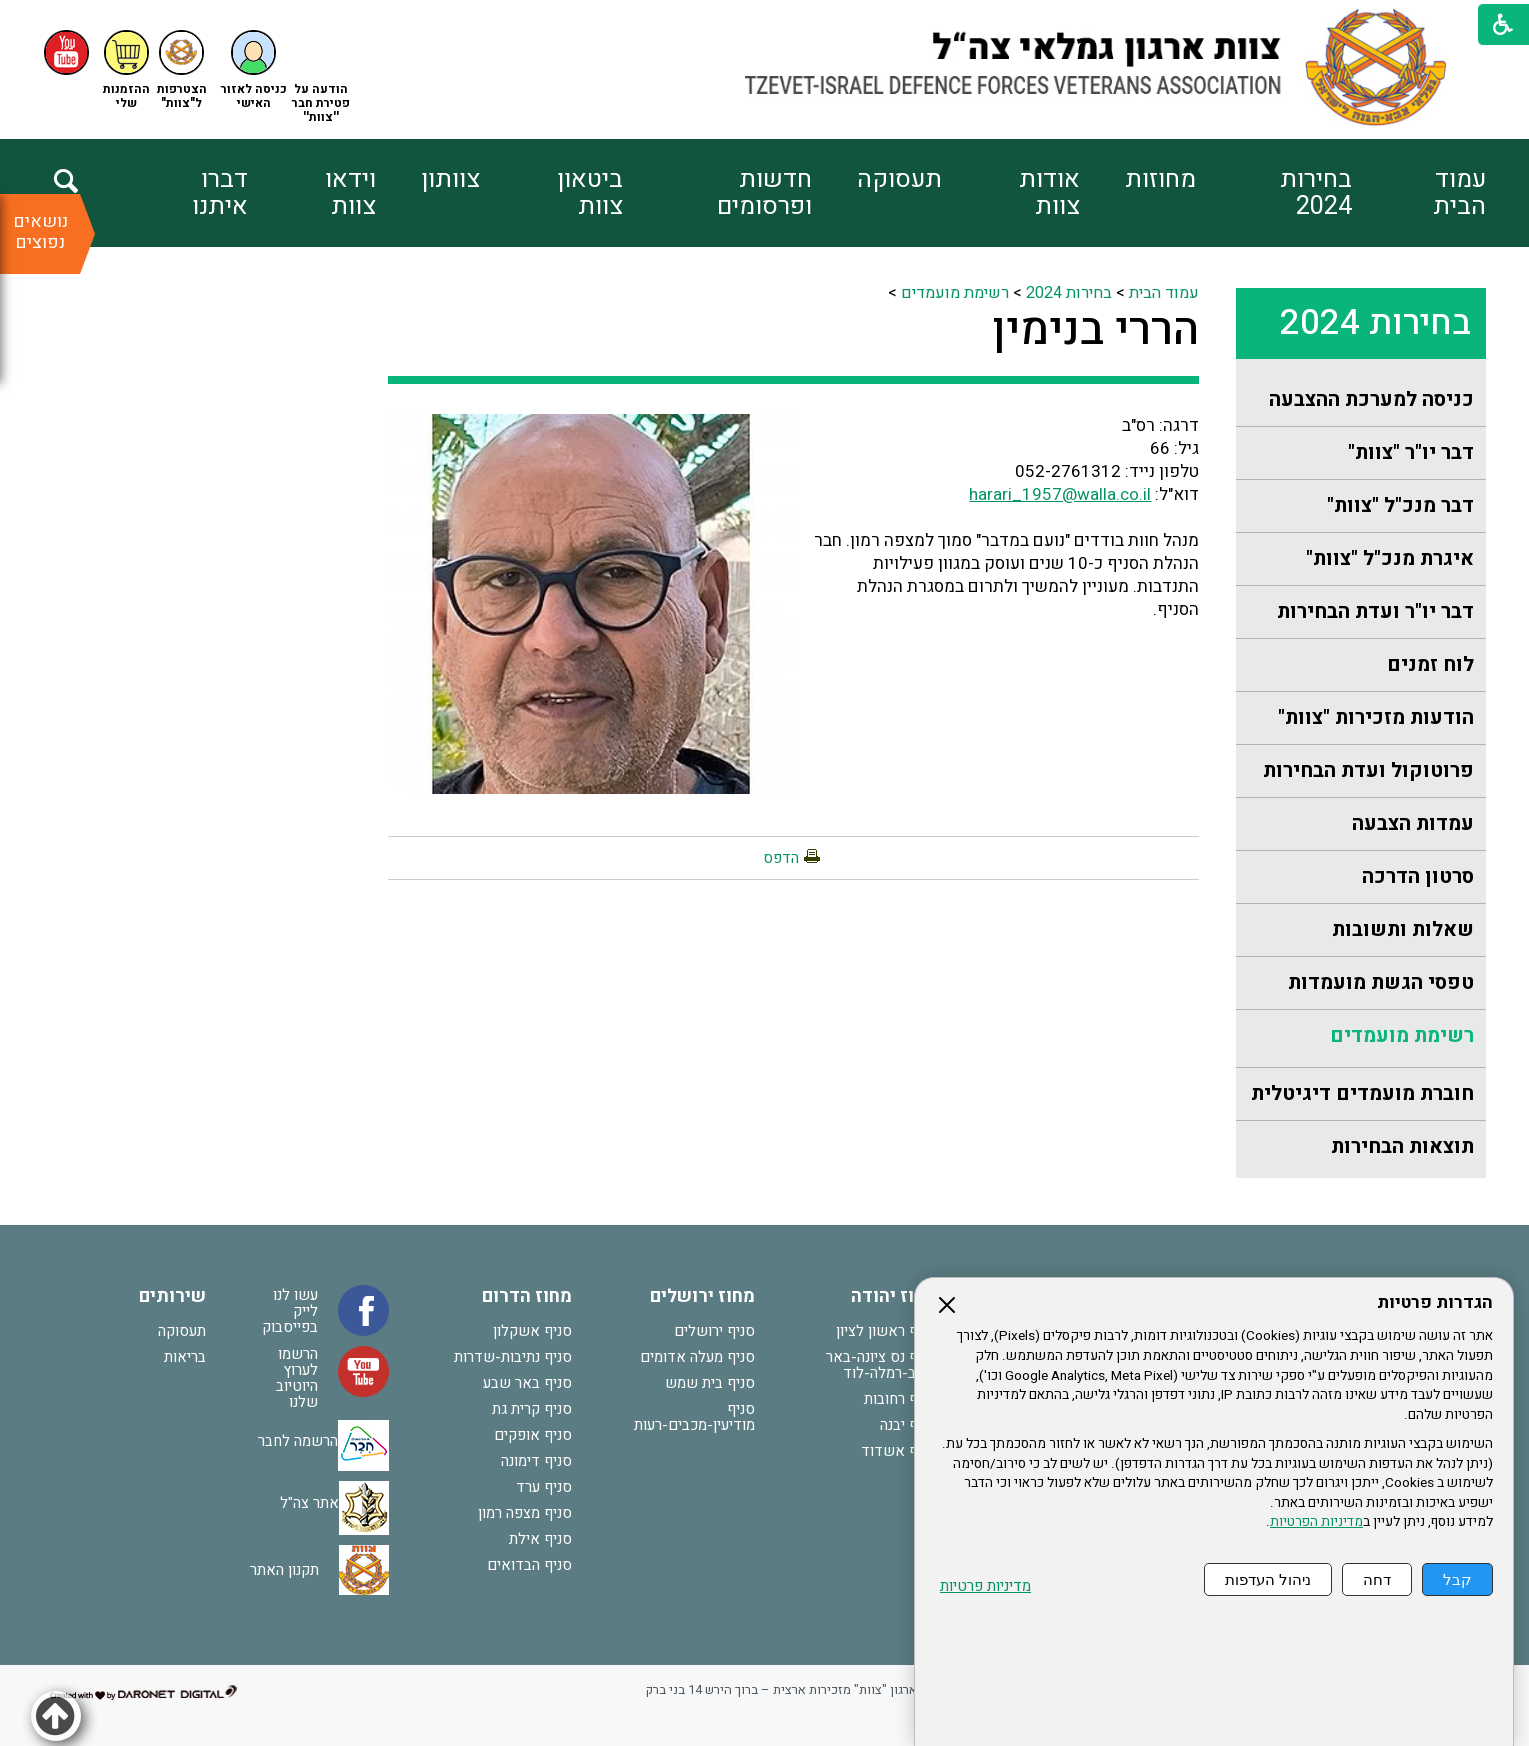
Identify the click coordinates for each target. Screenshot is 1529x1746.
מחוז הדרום (527, 1296)
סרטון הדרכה (1418, 876)
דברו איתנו (220, 193)
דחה (1377, 1579)
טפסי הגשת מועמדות (1381, 982)
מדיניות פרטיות (985, 1586)
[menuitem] (1419, 193)
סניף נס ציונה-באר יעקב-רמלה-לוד (881, 1365)
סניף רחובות (900, 1399)
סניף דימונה (536, 1461)
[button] (254, 70)
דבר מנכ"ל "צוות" (1400, 505)
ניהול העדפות (1268, 1579)
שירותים (172, 1296)
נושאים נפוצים (40, 232)
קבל (1457, 1579)
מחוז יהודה (894, 1296)
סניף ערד (544, 1487)
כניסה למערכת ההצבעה (1371, 399)
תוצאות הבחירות (1402, 1146)
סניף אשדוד (899, 1451)
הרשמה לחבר (298, 1441)
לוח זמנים (1430, 664)
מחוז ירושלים (702, 1296)
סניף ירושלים (714, 1331)
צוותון (450, 179)
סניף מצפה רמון (525, 1513)
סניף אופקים (533, 1435)
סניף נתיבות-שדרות (513, 1357)
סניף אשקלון (532, 1331)
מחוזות (1160, 179)
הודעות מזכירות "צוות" (1376, 717)
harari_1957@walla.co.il (1060, 494)
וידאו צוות (350, 193)
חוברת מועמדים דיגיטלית (1362, 1093)
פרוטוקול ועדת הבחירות (1368, 770)
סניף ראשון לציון (886, 1331)
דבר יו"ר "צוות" (1411, 452)
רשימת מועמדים (1402, 1035)
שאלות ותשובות (1403, 929)
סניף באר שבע (527, 1383)
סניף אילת (540, 1539)
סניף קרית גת (532, 1409)
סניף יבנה (908, 1425)
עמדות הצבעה (1413, 823)
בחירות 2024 (1316, 193)
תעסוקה (899, 179)
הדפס (781, 858)
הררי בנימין (1095, 330)
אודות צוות (1049, 193)
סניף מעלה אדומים (697, 1357)
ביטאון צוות (590, 193)
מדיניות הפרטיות (1316, 1522)
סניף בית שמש (710, 1383)
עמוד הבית (1459, 193)
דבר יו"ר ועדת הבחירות (1375, 611)
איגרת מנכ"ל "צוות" (1390, 558)
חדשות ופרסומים (764, 193)
